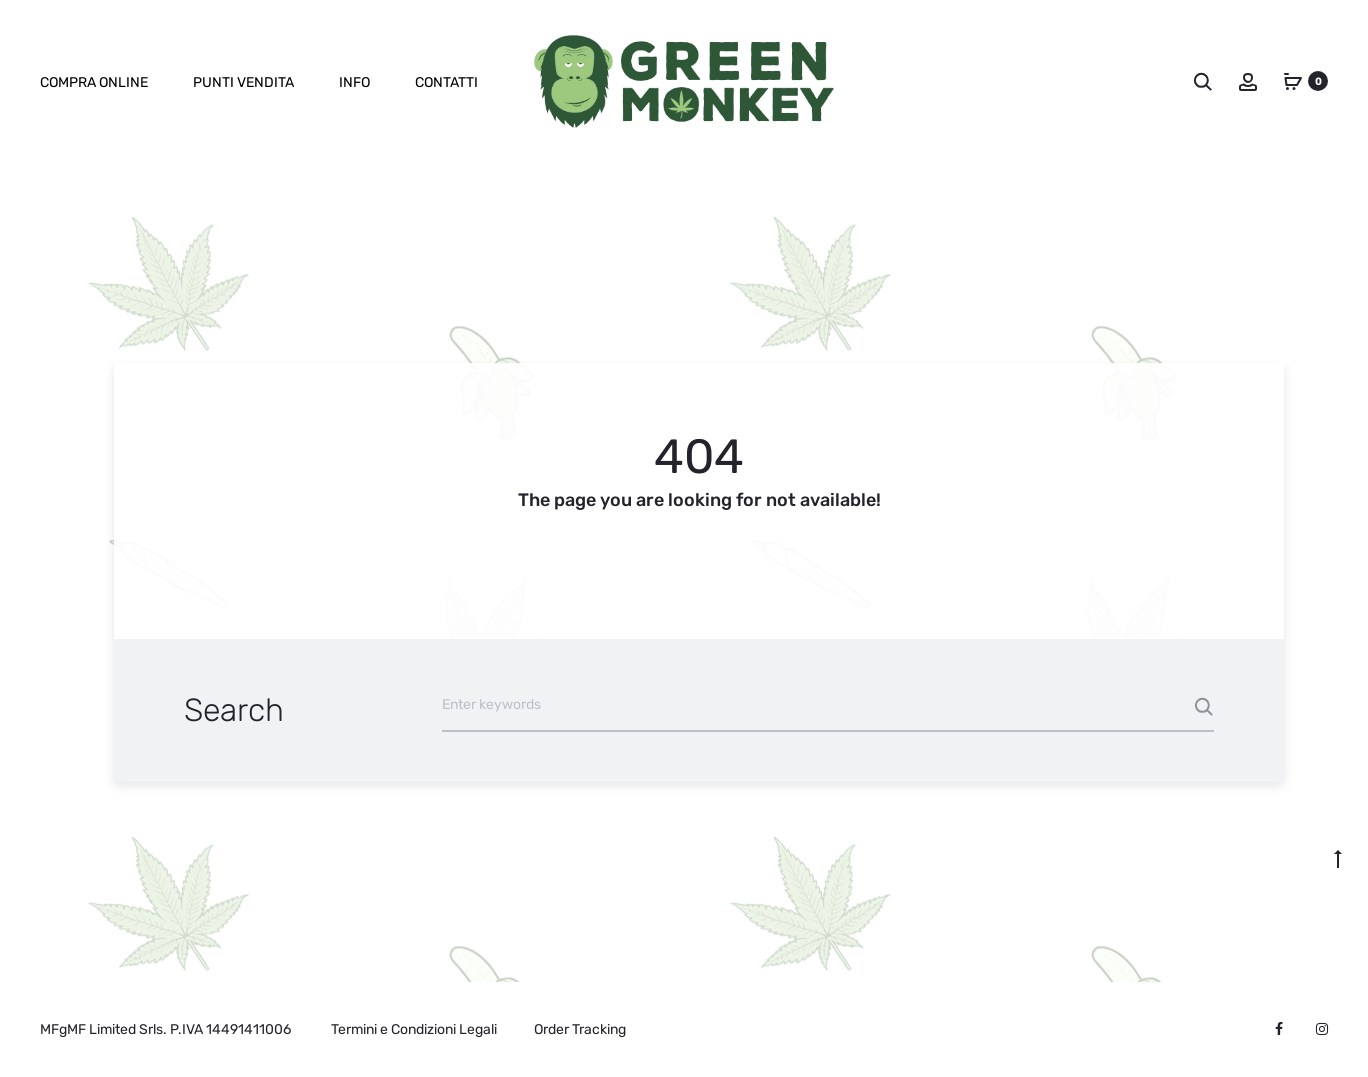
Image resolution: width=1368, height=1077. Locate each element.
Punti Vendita (243, 82)
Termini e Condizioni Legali (414, 1029)
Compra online (94, 82)
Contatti (446, 82)
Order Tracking (580, 1029)
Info (354, 82)
